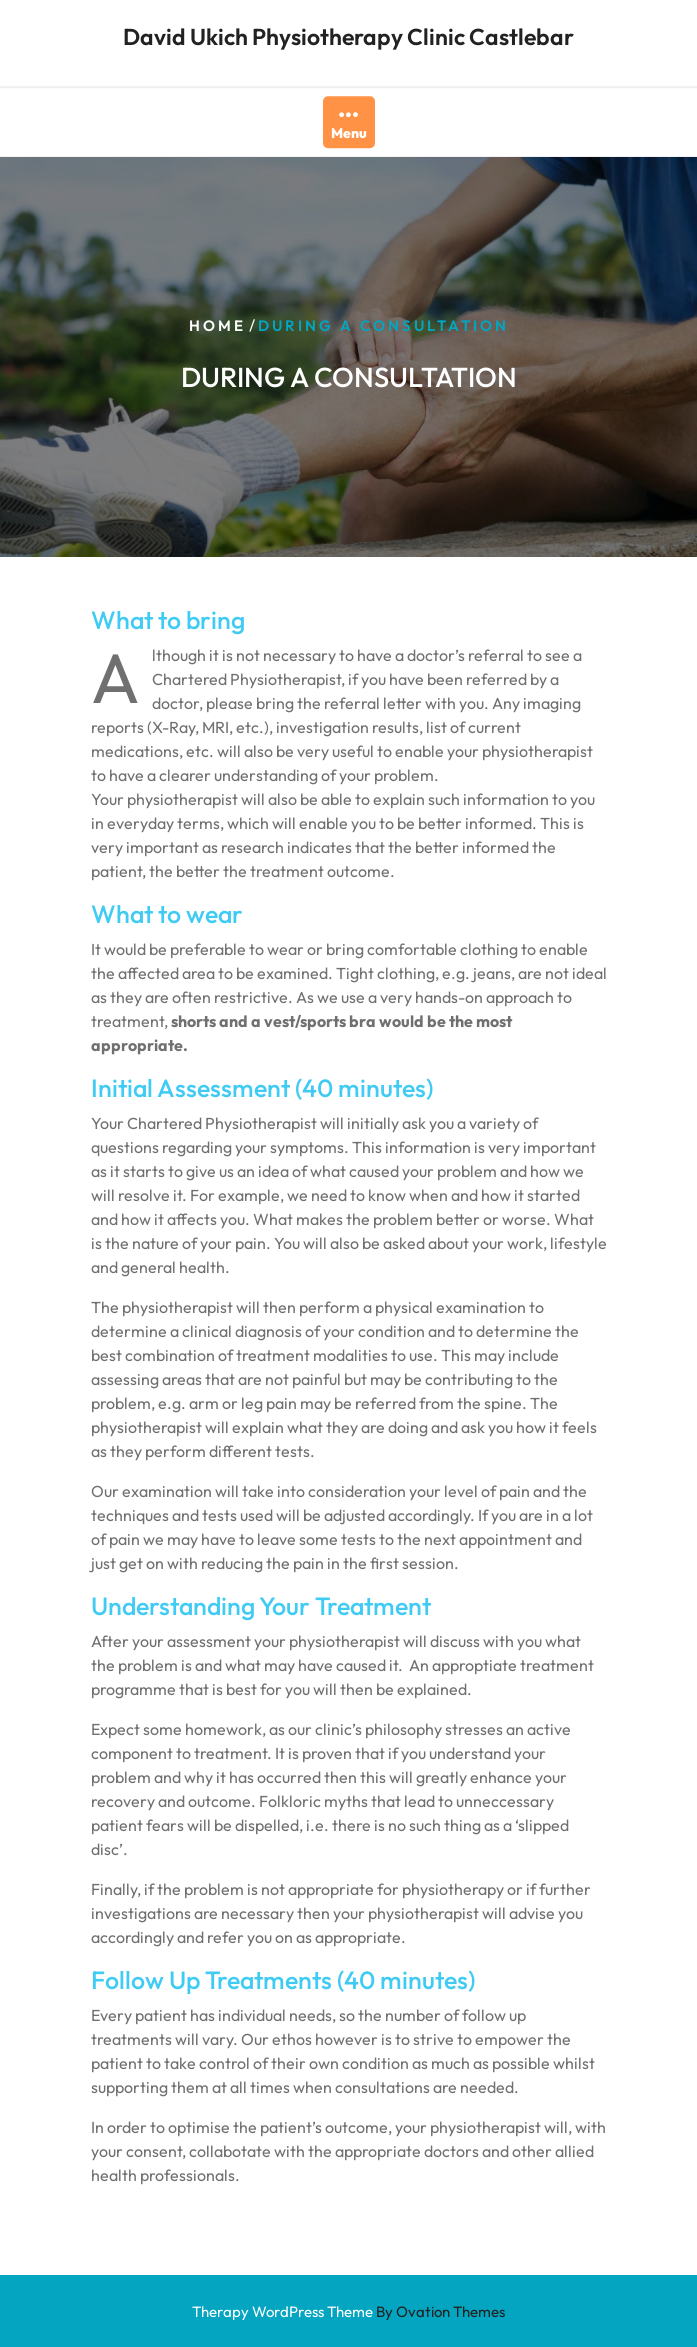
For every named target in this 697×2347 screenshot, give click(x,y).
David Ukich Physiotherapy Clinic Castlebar (348, 34)
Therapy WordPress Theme (348, 2311)
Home (217, 324)
